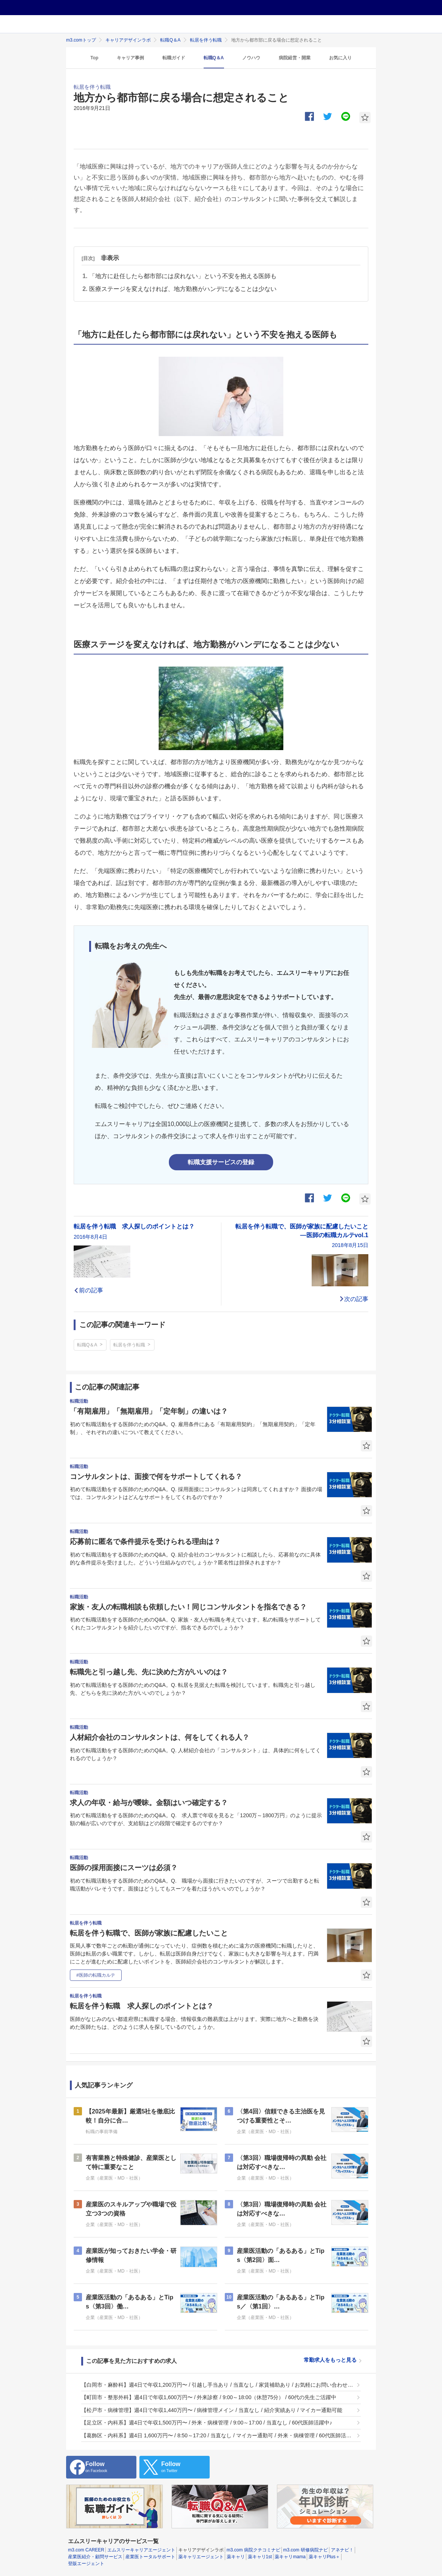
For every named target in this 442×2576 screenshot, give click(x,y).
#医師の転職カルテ (95, 1975)
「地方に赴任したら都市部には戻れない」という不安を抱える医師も (183, 276)
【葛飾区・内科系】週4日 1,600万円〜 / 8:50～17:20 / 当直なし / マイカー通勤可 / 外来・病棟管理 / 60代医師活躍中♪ (217, 2435)
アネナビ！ (342, 2550)
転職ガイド (173, 57)
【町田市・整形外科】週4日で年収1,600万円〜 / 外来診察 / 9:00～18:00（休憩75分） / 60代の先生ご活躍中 (208, 2397)
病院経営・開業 (295, 57)
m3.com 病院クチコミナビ (253, 2550)
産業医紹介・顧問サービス (95, 2556)
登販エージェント (86, 2563)
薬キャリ (236, 2556)
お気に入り (340, 57)
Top (94, 57)
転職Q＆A (170, 40)
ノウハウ (251, 57)
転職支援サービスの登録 (221, 1162)
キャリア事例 (130, 57)
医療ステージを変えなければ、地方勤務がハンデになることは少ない (183, 289)
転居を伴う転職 (206, 40)
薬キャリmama (290, 2556)
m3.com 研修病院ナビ (305, 2550)
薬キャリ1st (260, 2556)
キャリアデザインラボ (128, 40)
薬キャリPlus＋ (324, 2556)
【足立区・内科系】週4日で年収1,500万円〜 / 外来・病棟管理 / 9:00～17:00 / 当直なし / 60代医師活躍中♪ (206, 2423)
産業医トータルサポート (150, 2556)
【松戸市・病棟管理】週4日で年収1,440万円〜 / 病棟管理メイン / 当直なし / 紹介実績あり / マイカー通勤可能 (212, 2410)
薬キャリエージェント (201, 2556)
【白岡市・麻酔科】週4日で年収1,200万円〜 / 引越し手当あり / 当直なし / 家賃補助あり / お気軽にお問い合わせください (217, 2385)
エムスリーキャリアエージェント (141, 2550)
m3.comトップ (81, 40)
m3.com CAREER (86, 2550)
